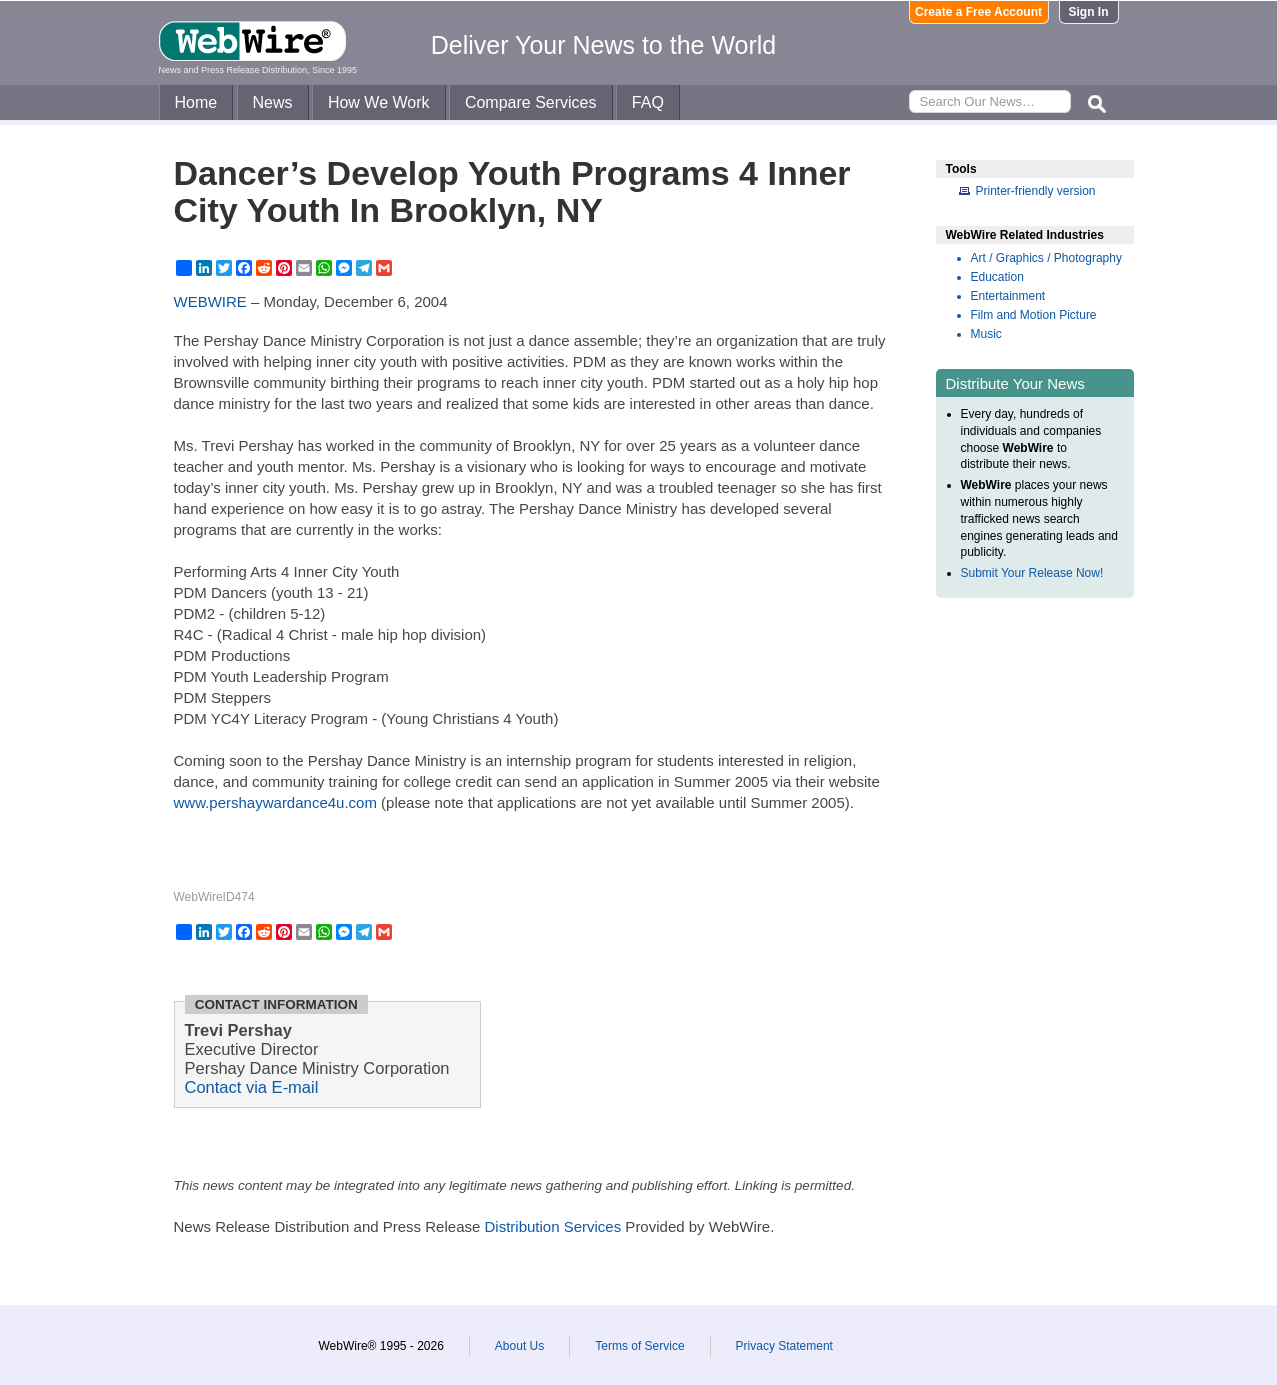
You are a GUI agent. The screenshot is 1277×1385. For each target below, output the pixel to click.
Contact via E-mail (252, 1087)
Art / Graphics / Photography (1046, 258)
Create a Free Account (978, 12)
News (273, 102)
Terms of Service (639, 1346)
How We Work (379, 102)
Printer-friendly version (1036, 191)
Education (997, 277)
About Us (519, 1346)
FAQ (648, 102)
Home (196, 102)
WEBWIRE (210, 301)
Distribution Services (552, 1226)
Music (986, 334)
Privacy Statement (784, 1346)
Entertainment (1008, 296)
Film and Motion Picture (1034, 315)
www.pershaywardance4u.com (275, 802)
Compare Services (531, 102)
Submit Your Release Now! (1032, 573)
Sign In (1089, 12)
